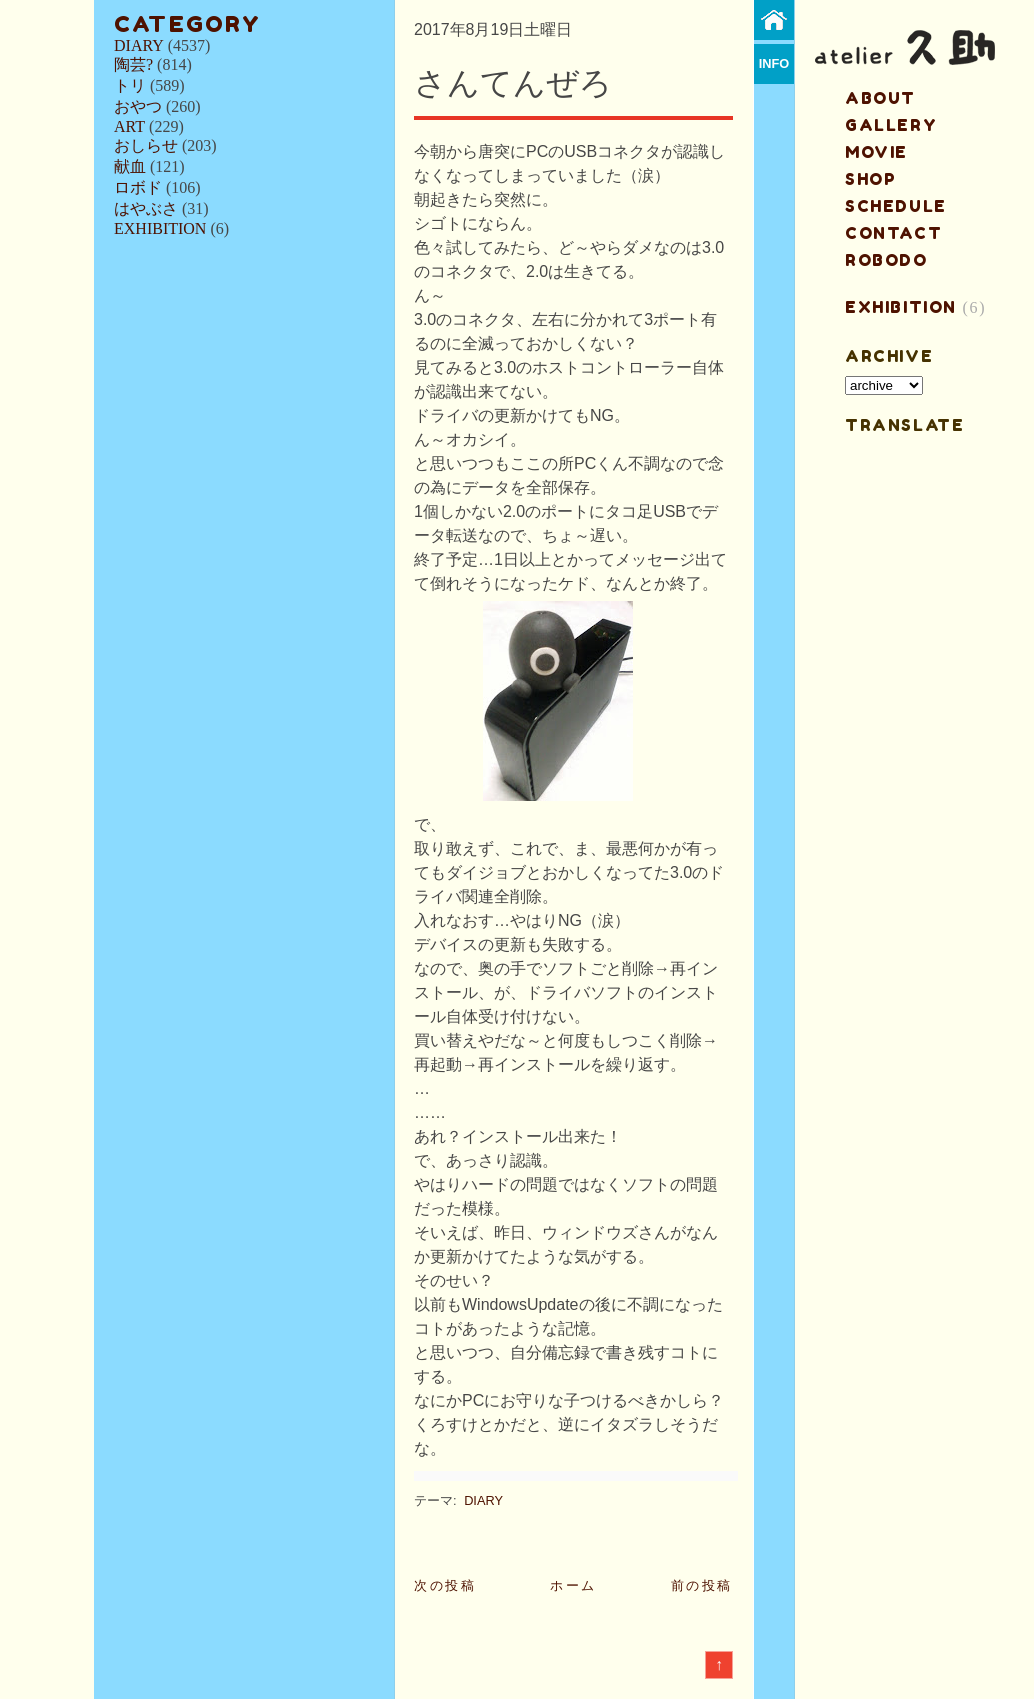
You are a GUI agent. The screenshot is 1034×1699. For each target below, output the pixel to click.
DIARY (139, 45)
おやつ (138, 106)
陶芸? (133, 64)
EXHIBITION (160, 228)
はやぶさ (146, 208)
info (774, 63)
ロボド (138, 187)
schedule (896, 206)
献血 (130, 166)
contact (893, 233)
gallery (891, 125)
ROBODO (886, 260)
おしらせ (146, 145)
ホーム (573, 1585)
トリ (130, 85)
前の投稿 (702, 1585)
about (880, 98)
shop (870, 179)
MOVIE (876, 152)
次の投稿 (445, 1585)
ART (129, 126)
